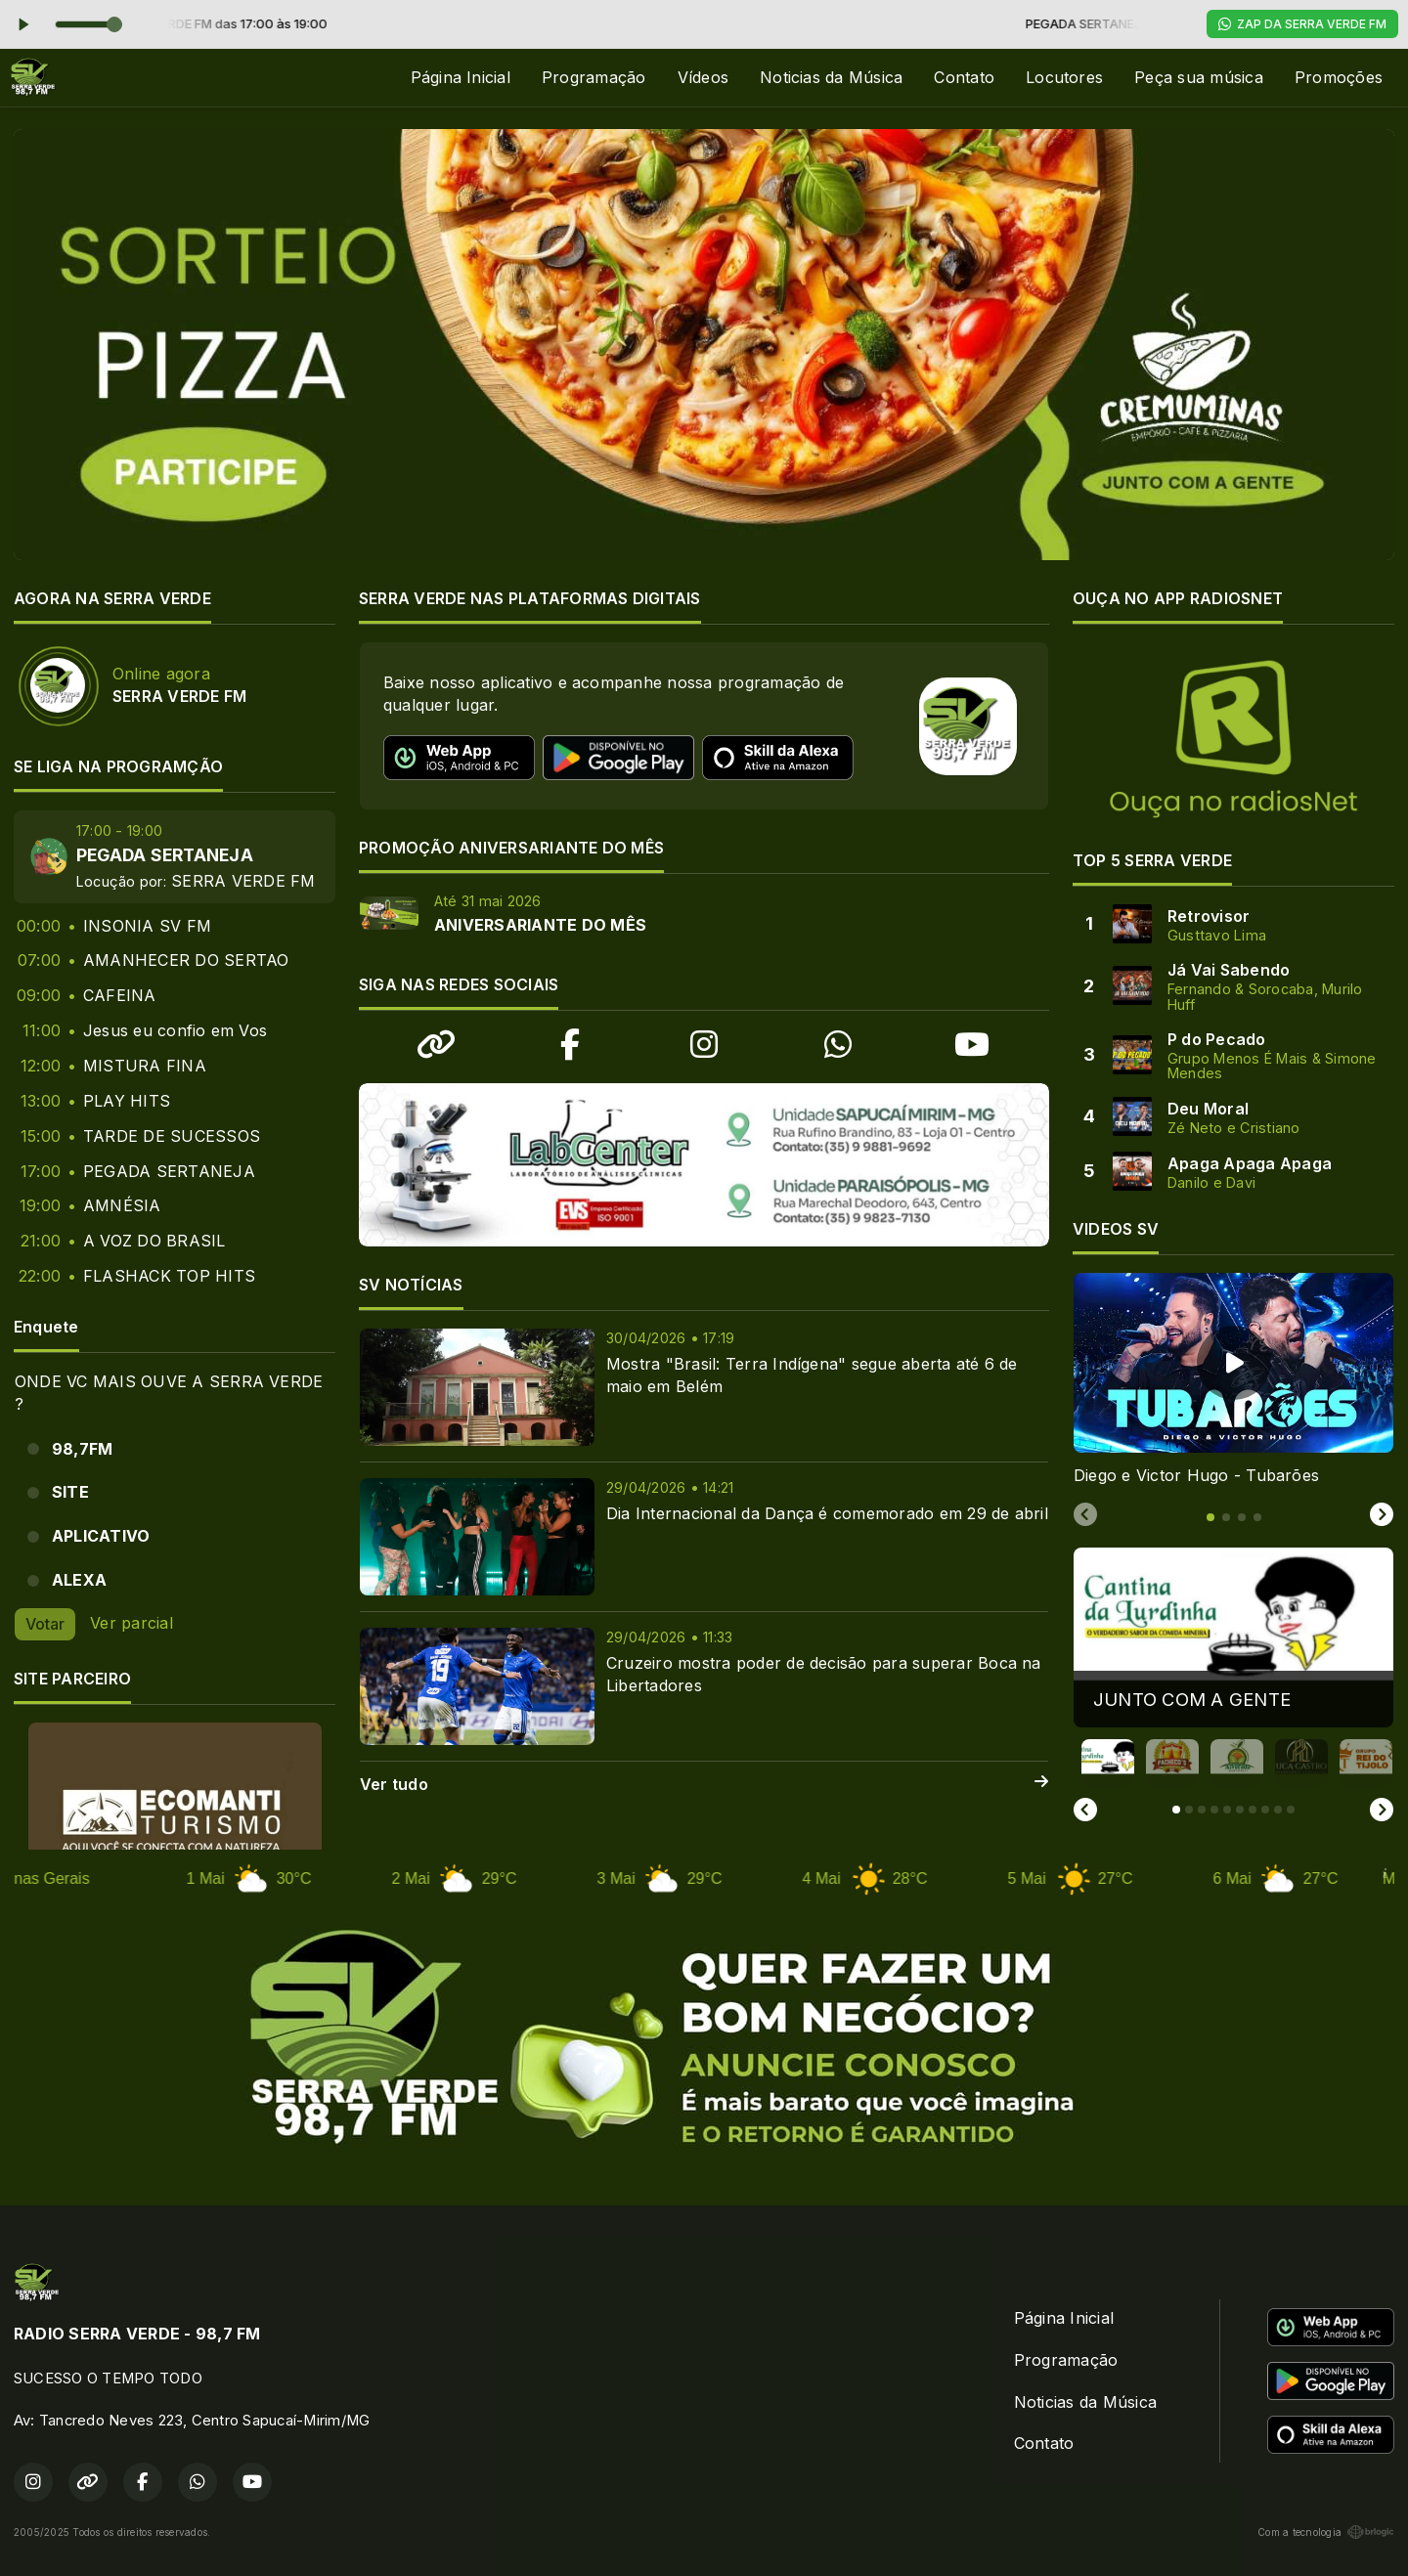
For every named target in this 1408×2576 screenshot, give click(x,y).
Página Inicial (460, 77)
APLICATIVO (101, 1536)
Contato (964, 77)
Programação (594, 77)
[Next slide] (1381, 1515)
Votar (45, 1624)
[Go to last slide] (1085, 1809)
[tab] (1210, 1517)
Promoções (1339, 77)
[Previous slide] (1085, 1515)
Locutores (1064, 77)
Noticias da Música (831, 77)
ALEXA (79, 1580)
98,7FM (82, 1449)
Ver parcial (131, 1623)
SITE (70, 1492)
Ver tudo (704, 1784)
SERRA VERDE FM (243, 881)
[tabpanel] (1233, 1380)
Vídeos (703, 77)
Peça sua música (1198, 77)
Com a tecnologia (1325, 2532)
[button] (1107, 1762)
